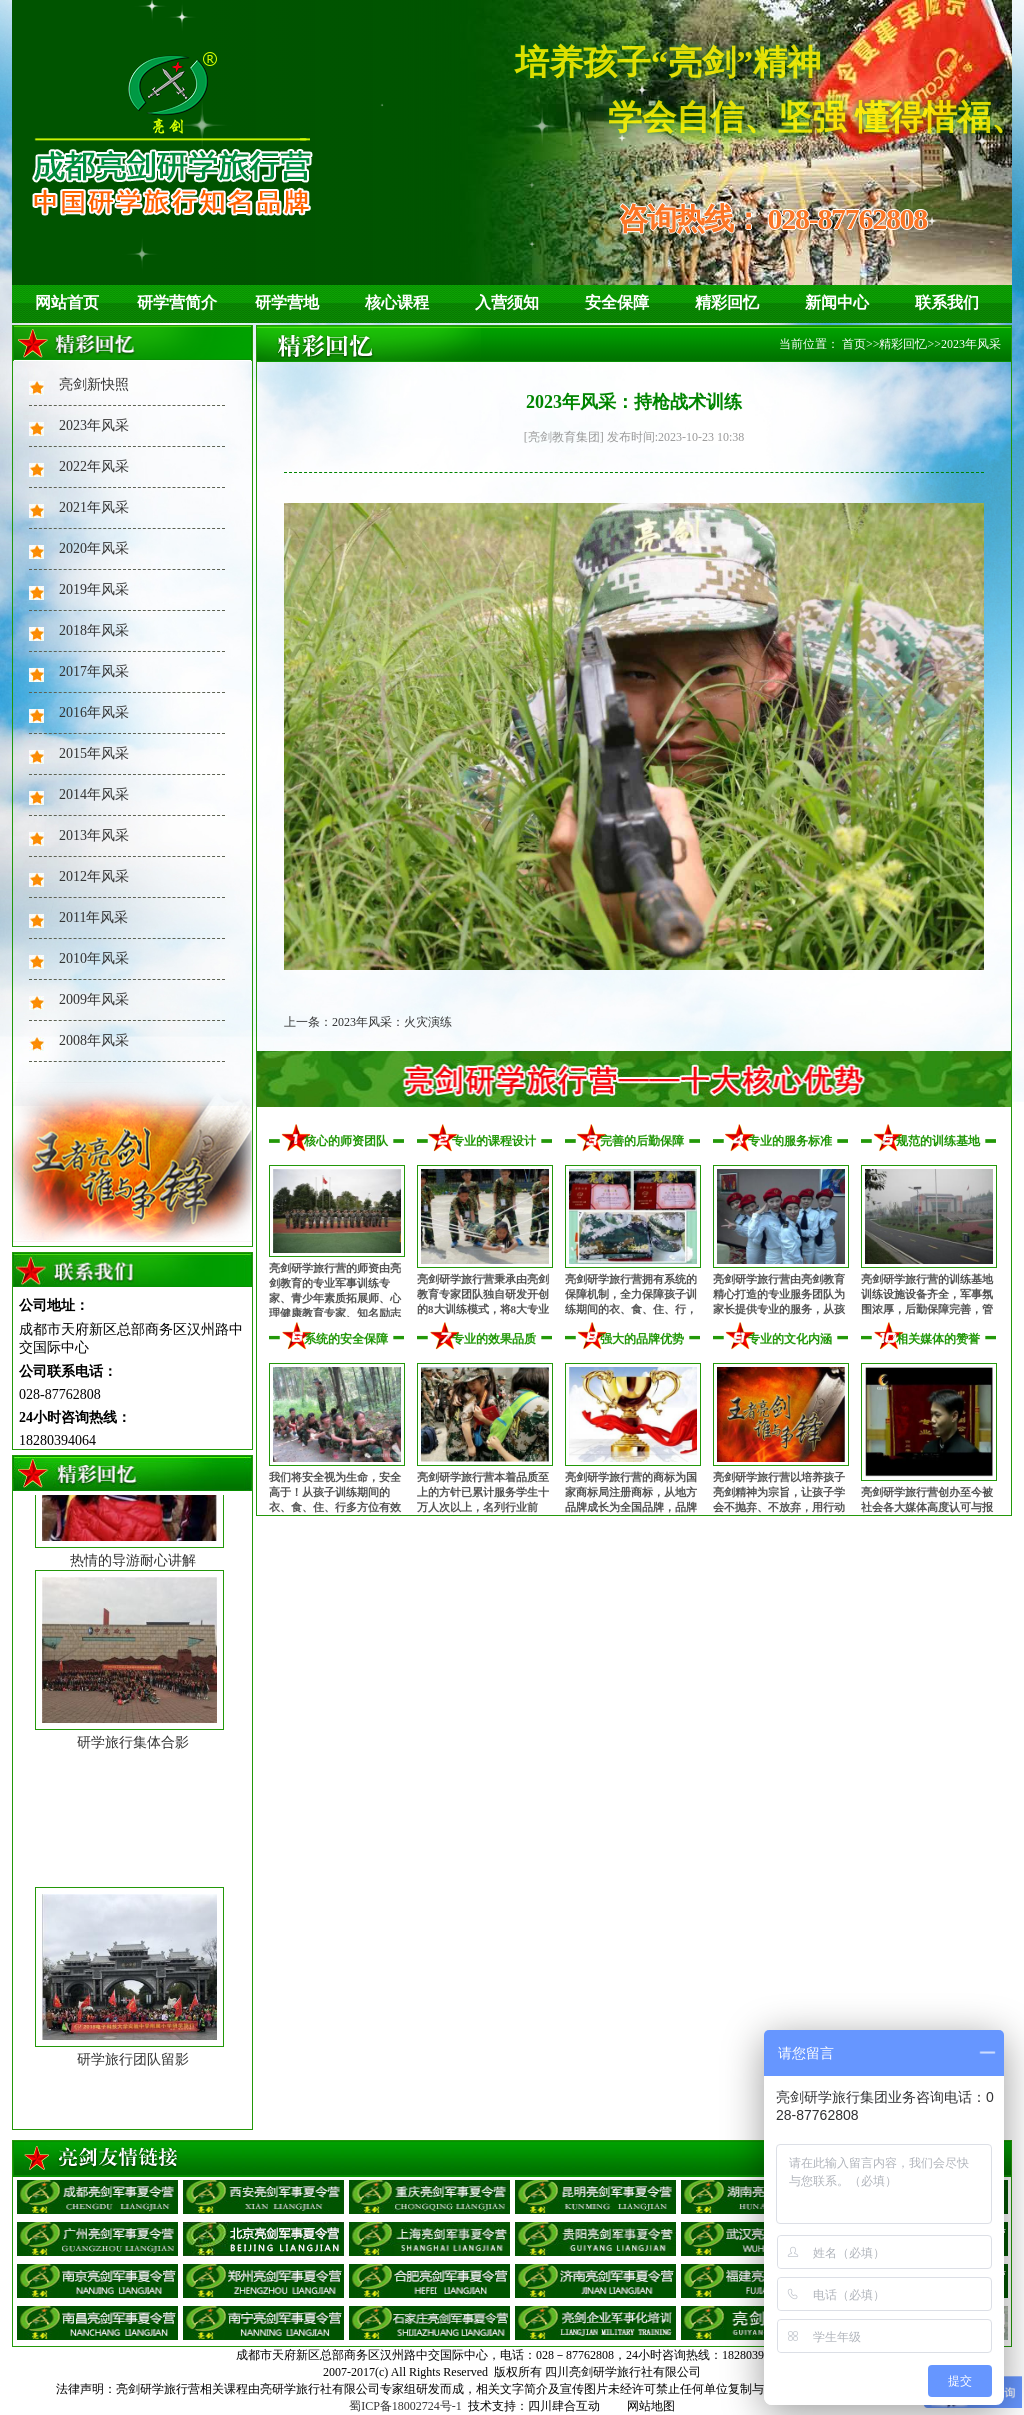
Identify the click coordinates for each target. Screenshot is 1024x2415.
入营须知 (507, 302)
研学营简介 (177, 302)
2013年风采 (94, 835)
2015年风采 (94, 753)
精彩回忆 (727, 302)
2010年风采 (94, 958)
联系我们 (947, 302)
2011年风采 (93, 917)
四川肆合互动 (564, 2406)
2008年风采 (94, 1040)
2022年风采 (94, 466)
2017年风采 (94, 671)
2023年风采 (94, 425)
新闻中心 (837, 302)
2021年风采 (94, 507)
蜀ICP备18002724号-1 (405, 2406)
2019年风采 (94, 589)
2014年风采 (94, 794)
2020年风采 (94, 548)
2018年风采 (94, 630)
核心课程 (397, 302)
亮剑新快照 (94, 384)
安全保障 (617, 302)
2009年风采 (94, 999)
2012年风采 (94, 876)
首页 (854, 344)
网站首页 (67, 302)
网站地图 (651, 2406)
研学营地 (287, 302)
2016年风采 (94, 712)
